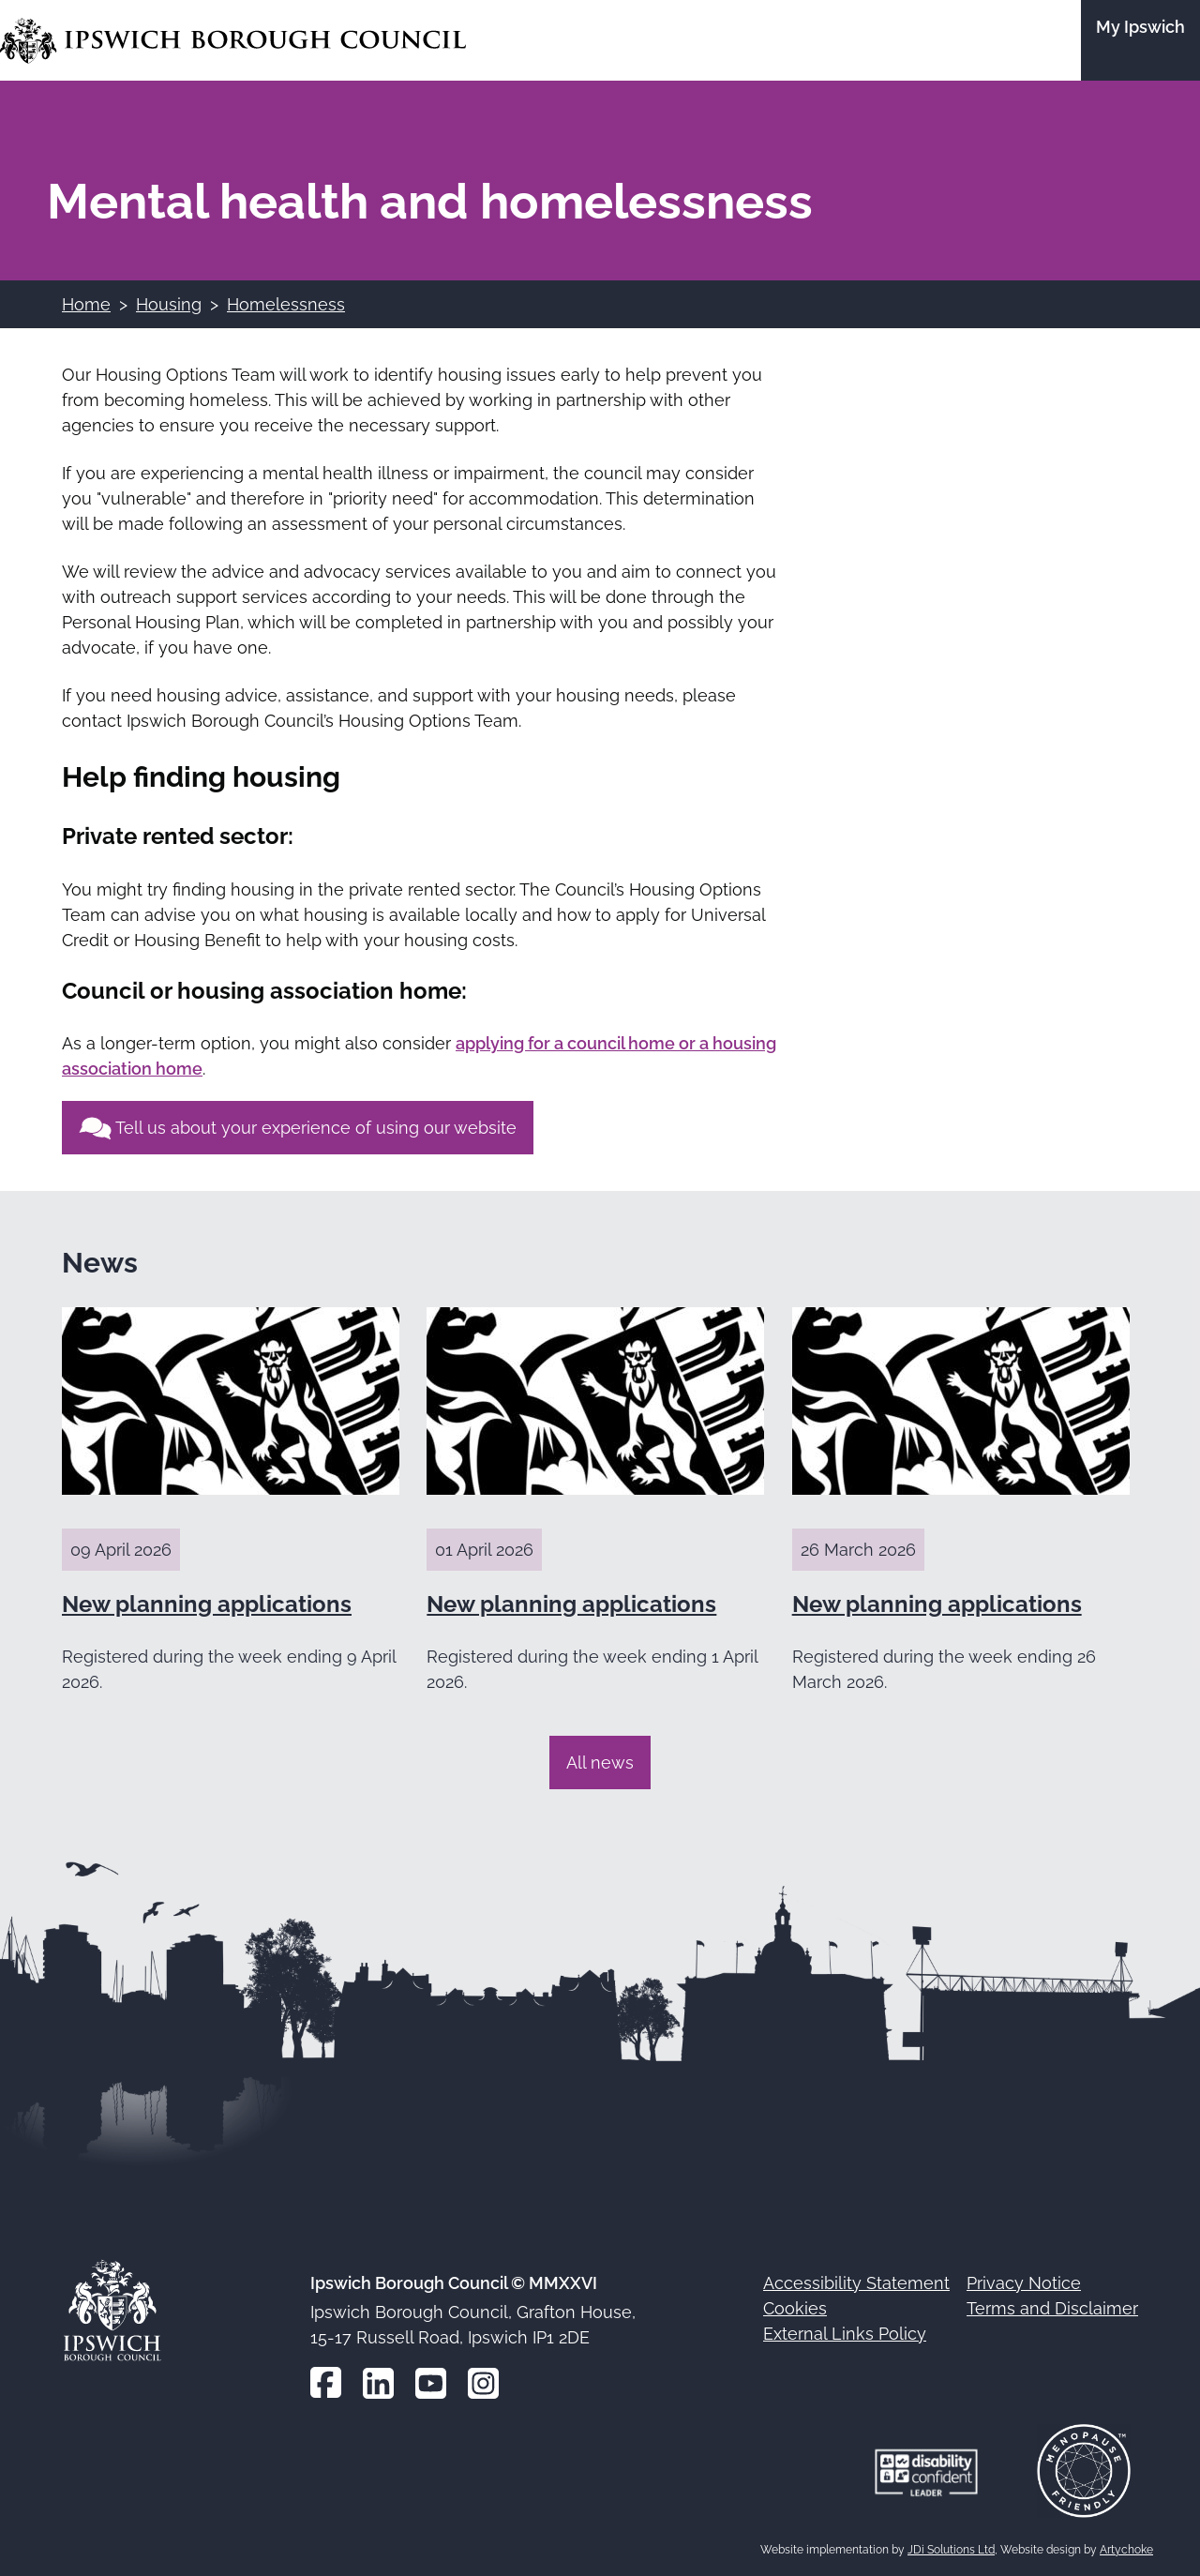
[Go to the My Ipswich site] (1140, 40)
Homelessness (286, 304)
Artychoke (1126, 2549)
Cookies (795, 2308)
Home (86, 304)
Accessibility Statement (856, 2283)
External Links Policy (844, 2333)
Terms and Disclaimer (1052, 2308)
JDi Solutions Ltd (951, 2549)
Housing (169, 304)
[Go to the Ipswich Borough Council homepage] (233, 41)
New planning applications (207, 1604)
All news (600, 1762)
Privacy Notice (1024, 2283)
